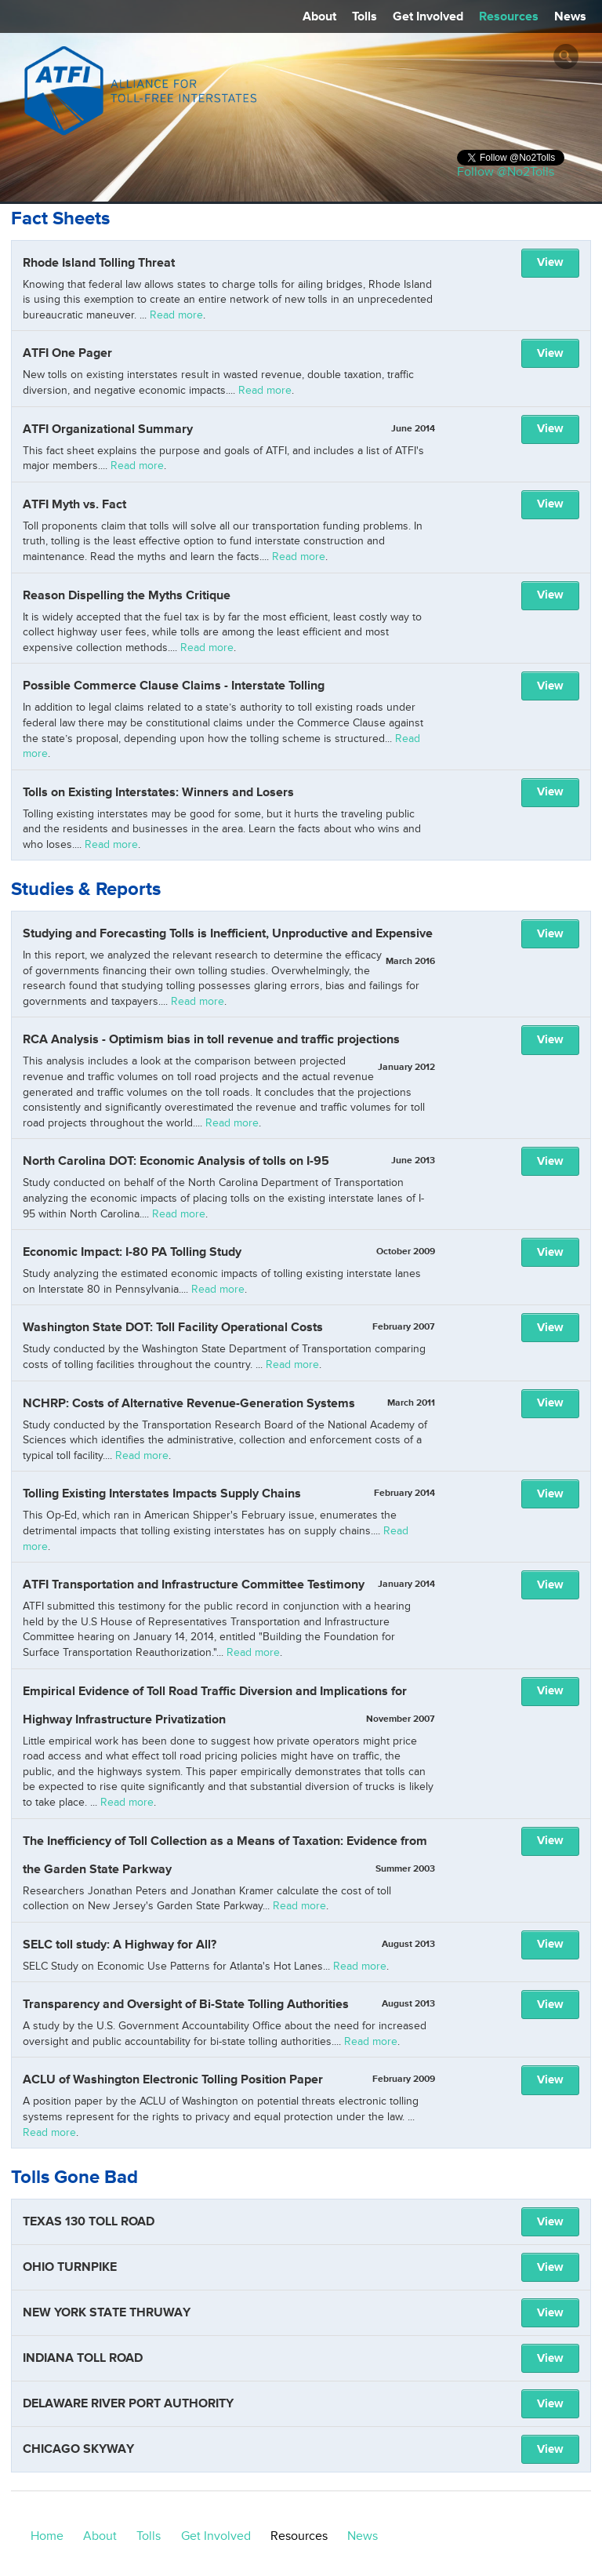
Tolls (364, 16)
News (570, 16)
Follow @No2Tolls (505, 172)
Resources (509, 16)
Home (47, 2536)
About (319, 16)
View (550, 262)
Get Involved (428, 16)
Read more (176, 315)
